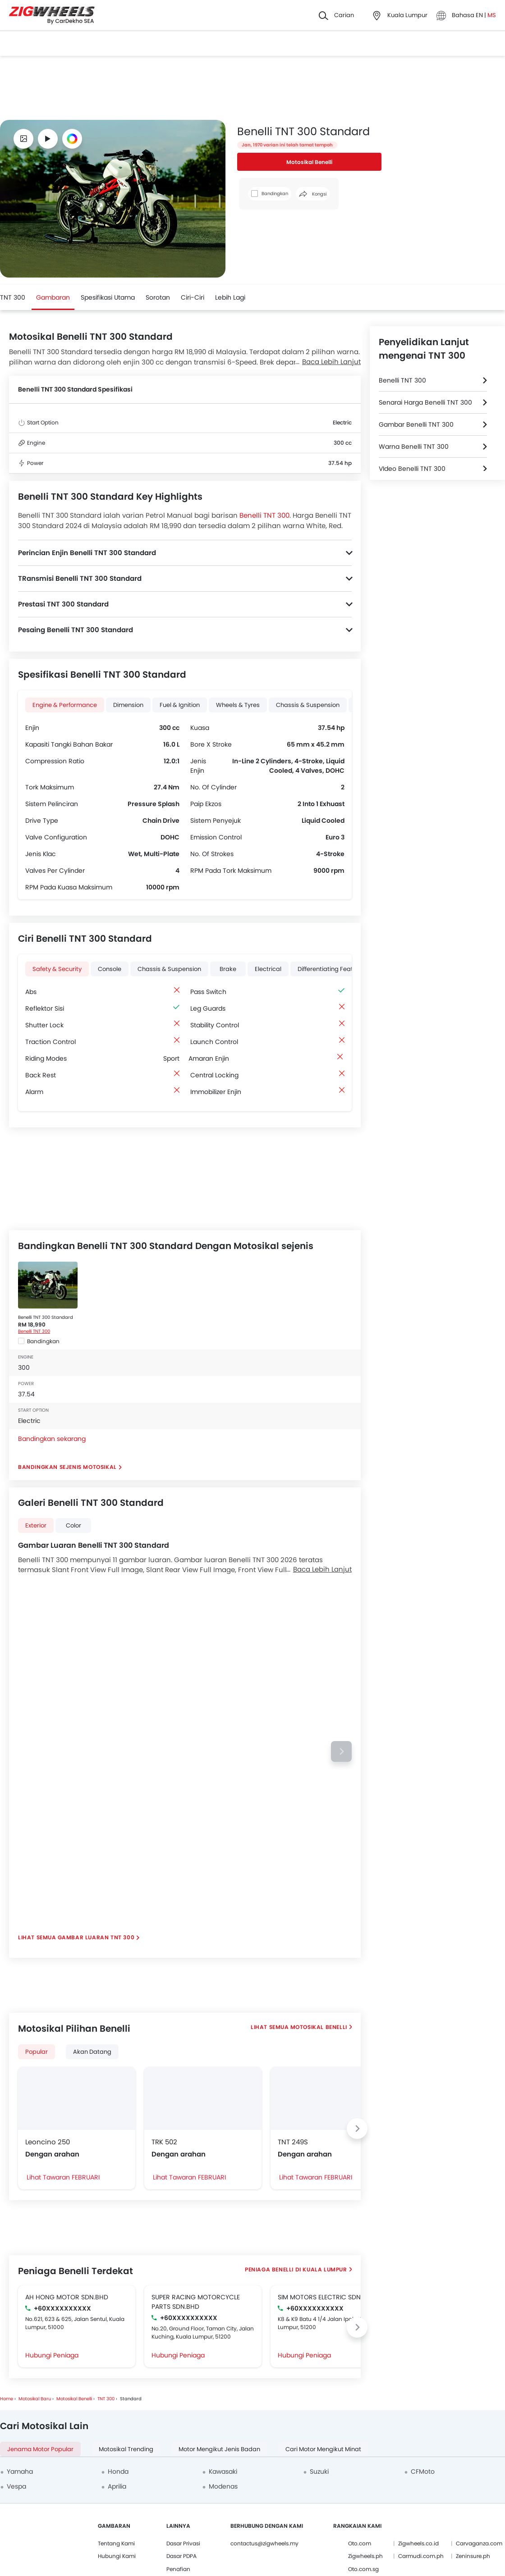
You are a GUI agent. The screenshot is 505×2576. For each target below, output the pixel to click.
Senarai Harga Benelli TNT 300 (425, 402)
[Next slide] (341, 1751)
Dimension (128, 705)
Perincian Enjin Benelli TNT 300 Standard (87, 552)
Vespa (16, 2486)
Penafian (178, 2569)
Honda (118, 2471)
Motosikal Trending (126, 2449)
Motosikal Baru (34, 2398)
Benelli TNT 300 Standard (45, 1317)
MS (491, 15)
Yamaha (20, 2471)
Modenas (223, 2486)
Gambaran (53, 297)
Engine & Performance (64, 705)
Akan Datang (92, 2051)
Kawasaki (223, 2471)
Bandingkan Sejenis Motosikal (67, 1467)
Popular (36, 2051)
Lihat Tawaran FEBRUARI (63, 2177)
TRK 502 (164, 2142)
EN (480, 15)
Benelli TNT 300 (264, 515)
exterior (35, 1525)
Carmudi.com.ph (421, 2556)
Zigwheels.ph (365, 2556)
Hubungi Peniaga (51, 2355)
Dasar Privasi (183, 2543)
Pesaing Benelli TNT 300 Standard (75, 629)
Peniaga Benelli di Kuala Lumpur (296, 2269)
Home (6, 2398)
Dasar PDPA (181, 2556)
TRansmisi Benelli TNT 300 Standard (80, 578)
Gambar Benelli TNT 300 (416, 424)
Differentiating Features (332, 969)
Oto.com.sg (363, 2569)
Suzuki (319, 2471)
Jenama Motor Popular (40, 2449)
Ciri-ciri (192, 297)
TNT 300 (12, 297)
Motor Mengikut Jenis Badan (219, 2449)
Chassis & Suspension (308, 705)
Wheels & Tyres (238, 705)
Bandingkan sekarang (52, 1438)
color (73, 1525)
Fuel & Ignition (180, 705)
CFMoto (423, 2471)
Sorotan (158, 297)
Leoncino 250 (47, 2142)
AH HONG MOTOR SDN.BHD (66, 2297)
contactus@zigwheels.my (264, 2543)
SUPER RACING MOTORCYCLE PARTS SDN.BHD (196, 2302)
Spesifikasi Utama (108, 297)
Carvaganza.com (479, 2543)
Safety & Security (57, 969)
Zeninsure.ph (473, 2556)
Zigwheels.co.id (418, 2543)
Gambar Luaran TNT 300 (96, 1937)
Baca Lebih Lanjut (331, 361)
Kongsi (312, 194)
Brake (228, 969)
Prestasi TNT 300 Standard (63, 604)
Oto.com (359, 2543)
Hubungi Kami (117, 2556)
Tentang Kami (116, 2543)
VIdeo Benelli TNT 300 (412, 468)
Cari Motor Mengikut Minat (323, 2449)
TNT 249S (293, 2142)
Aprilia (117, 2486)
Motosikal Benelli (309, 162)
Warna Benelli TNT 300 (414, 446)
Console (109, 969)
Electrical (268, 969)
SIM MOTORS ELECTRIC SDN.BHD (326, 2297)
